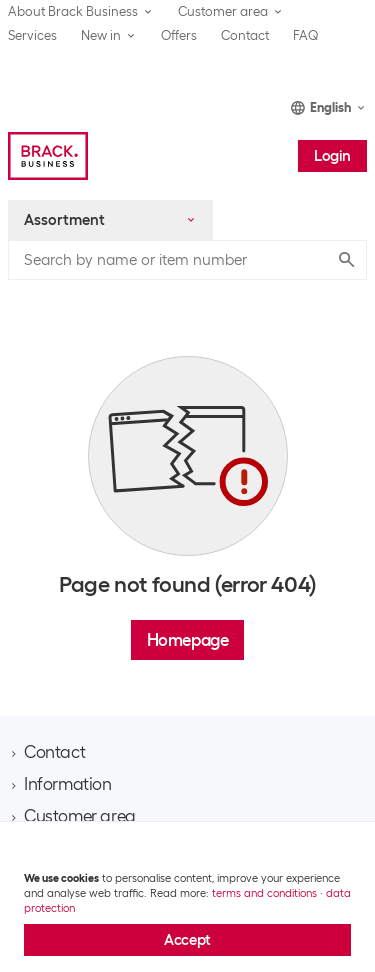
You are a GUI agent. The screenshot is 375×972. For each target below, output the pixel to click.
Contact (245, 35)
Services (32, 35)
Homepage (188, 640)
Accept (187, 940)
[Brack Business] (48, 156)
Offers (179, 35)
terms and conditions (264, 893)
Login (332, 156)
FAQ (306, 35)
